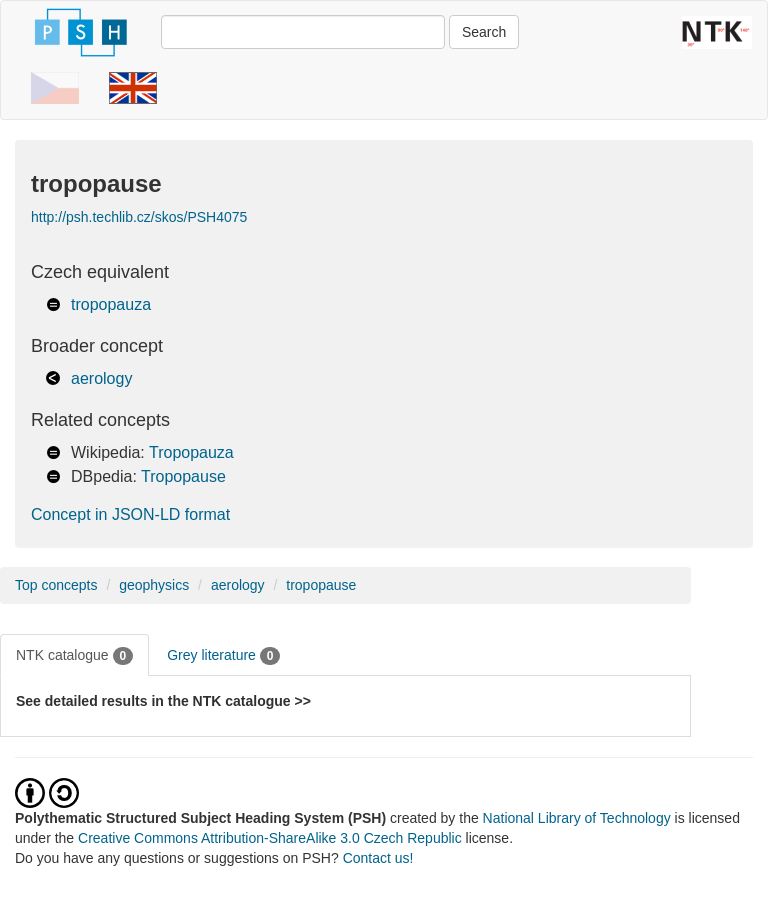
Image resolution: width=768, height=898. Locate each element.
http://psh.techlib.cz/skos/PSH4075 (139, 217)
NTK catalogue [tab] (74, 656)
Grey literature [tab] (223, 656)
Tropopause (183, 476)
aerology (101, 378)
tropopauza (111, 304)
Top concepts (56, 585)
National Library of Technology (577, 818)
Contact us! (378, 858)
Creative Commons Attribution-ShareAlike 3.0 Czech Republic (272, 838)
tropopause (321, 585)
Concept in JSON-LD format (130, 514)
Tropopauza (191, 452)
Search (484, 32)
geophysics (154, 585)
